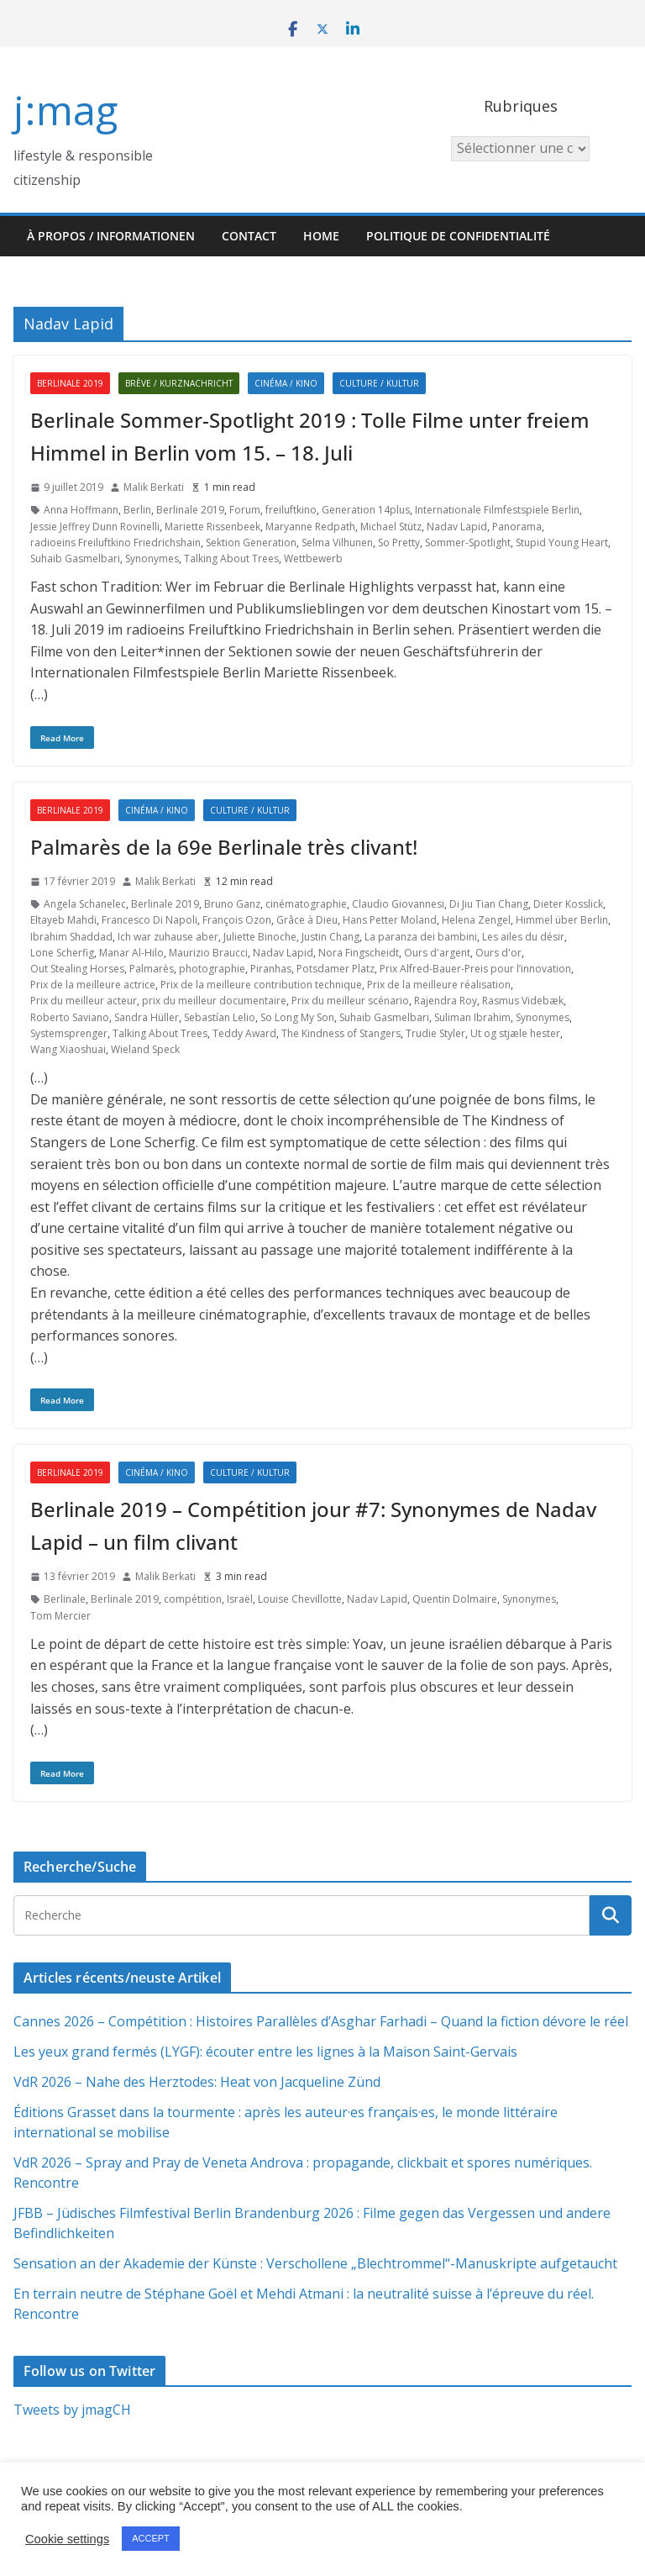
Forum (244, 510)
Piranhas (270, 968)
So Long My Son (297, 1017)
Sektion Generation (251, 542)
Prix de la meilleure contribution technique (261, 984)
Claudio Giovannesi (398, 904)
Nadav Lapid (457, 526)
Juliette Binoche (259, 937)
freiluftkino (291, 510)
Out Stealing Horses (77, 968)
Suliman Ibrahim (472, 1017)
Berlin (137, 510)
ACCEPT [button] (151, 2538)
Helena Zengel (476, 920)
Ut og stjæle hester (515, 1033)
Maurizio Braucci (208, 953)
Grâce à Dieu (307, 920)
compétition (193, 1599)
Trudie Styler (435, 1033)
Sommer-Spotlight (468, 542)
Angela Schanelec (85, 904)
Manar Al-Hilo (131, 953)
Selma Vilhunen (337, 542)
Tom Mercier (60, 1616)
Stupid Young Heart (562, 542)
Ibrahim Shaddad (71, 937)
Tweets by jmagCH (72, 2409)
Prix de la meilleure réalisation (439, 984)
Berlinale (65, 1599)
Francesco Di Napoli (149, 920)
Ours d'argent (437, 953)
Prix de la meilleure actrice (92, 984)
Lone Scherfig (62, 953)
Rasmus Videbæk (523, 1000)
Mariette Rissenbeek (212, 526)
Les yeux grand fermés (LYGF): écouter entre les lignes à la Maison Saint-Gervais (265, 2051)
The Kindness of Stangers (341, 1033)
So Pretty (399, 542)
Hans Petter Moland (390, 920)
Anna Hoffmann (81, 510)
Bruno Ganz (232, 904)
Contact (249, 236)
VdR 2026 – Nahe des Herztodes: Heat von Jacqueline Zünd (196, 2082)
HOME (321, 236)
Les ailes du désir (523, 937)
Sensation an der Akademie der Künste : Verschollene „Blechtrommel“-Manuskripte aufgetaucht (315, 2263)
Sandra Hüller (146, 1017)
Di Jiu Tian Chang (488, 904)
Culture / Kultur (379, 383)
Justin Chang (330, 937)
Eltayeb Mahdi (63, 920)
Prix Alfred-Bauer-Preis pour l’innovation (475, 968)
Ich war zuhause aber (168, 937)
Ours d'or (498, 953)
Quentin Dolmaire (454, 1599)
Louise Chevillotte (300, 1599)
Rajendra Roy (445, 1000)
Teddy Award (244, 1033)
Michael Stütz (391, 526)
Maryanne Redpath (310, 526)
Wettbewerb (313, 558)
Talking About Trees (231, 558)
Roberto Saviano (69, 1017)
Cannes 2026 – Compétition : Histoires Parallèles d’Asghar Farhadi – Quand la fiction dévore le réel (320, 2021)
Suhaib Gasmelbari (75, 558)
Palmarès (151, 968)
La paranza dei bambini (420, 937)
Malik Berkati (153, 487)
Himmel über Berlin (562, 920)
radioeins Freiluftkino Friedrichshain (115, 542)
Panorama (517, 526)
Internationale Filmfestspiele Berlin (497, 510)
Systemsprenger (69, 1033)
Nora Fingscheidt (358, 953)
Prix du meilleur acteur (83, 1000)
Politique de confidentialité (458, 236)
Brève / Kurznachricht (179, 383)
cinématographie (306, 904)
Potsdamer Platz (335, 968)
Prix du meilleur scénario (350, 1000)
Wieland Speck (145, 1049)
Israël (240, 1599)
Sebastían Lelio (219, 1017)
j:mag (65, 109)
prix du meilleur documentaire (214, 1000)
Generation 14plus (366, 510)
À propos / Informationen (111, 236)
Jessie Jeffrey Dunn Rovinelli (95, 526)
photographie (212, 968)
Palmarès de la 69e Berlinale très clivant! (223, 847)
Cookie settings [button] (67, 2539)
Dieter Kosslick (568, 904)
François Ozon (236, 920)
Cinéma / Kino (285, 383)
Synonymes (152, 558)
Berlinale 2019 (70, 383)
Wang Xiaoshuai (68, 1049)
